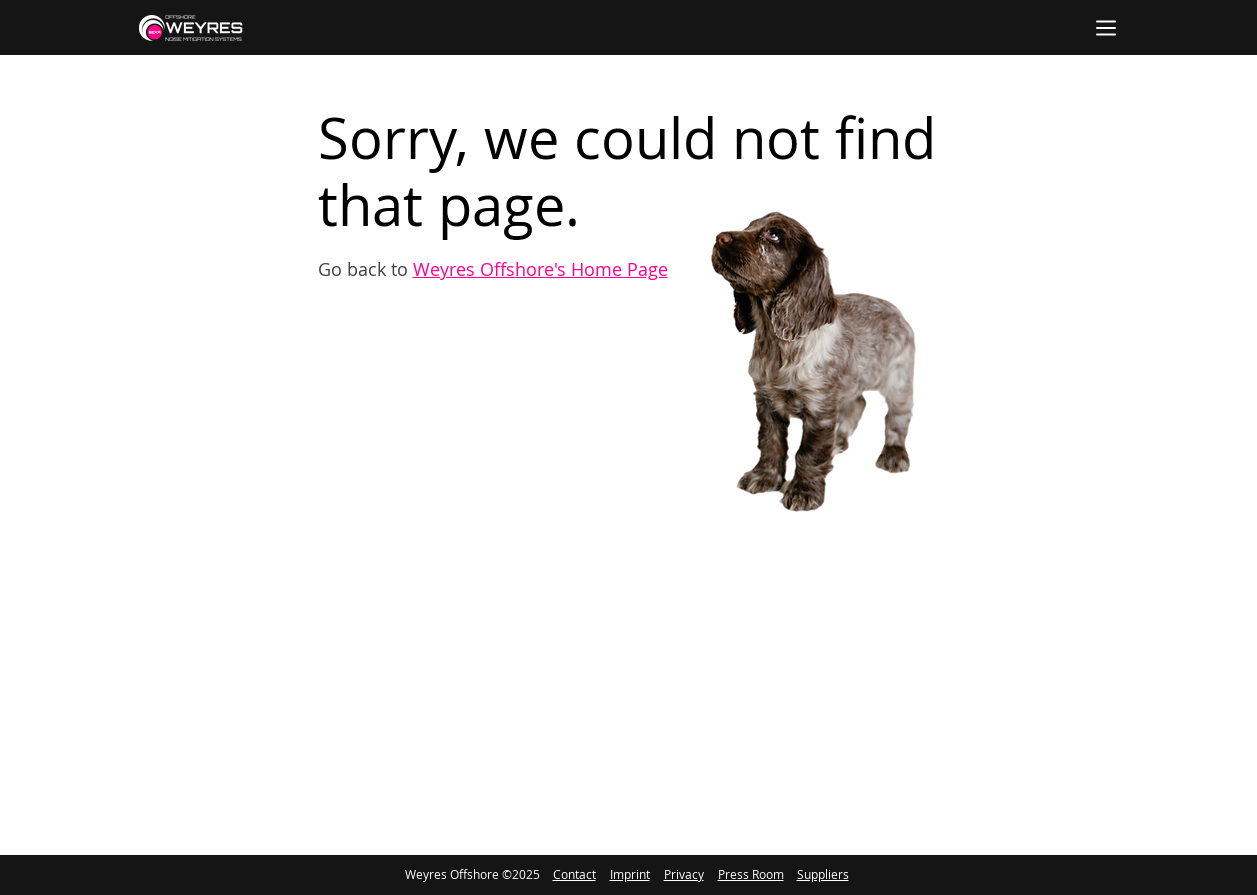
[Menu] (1106, 28)
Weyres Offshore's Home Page (540, 269)
